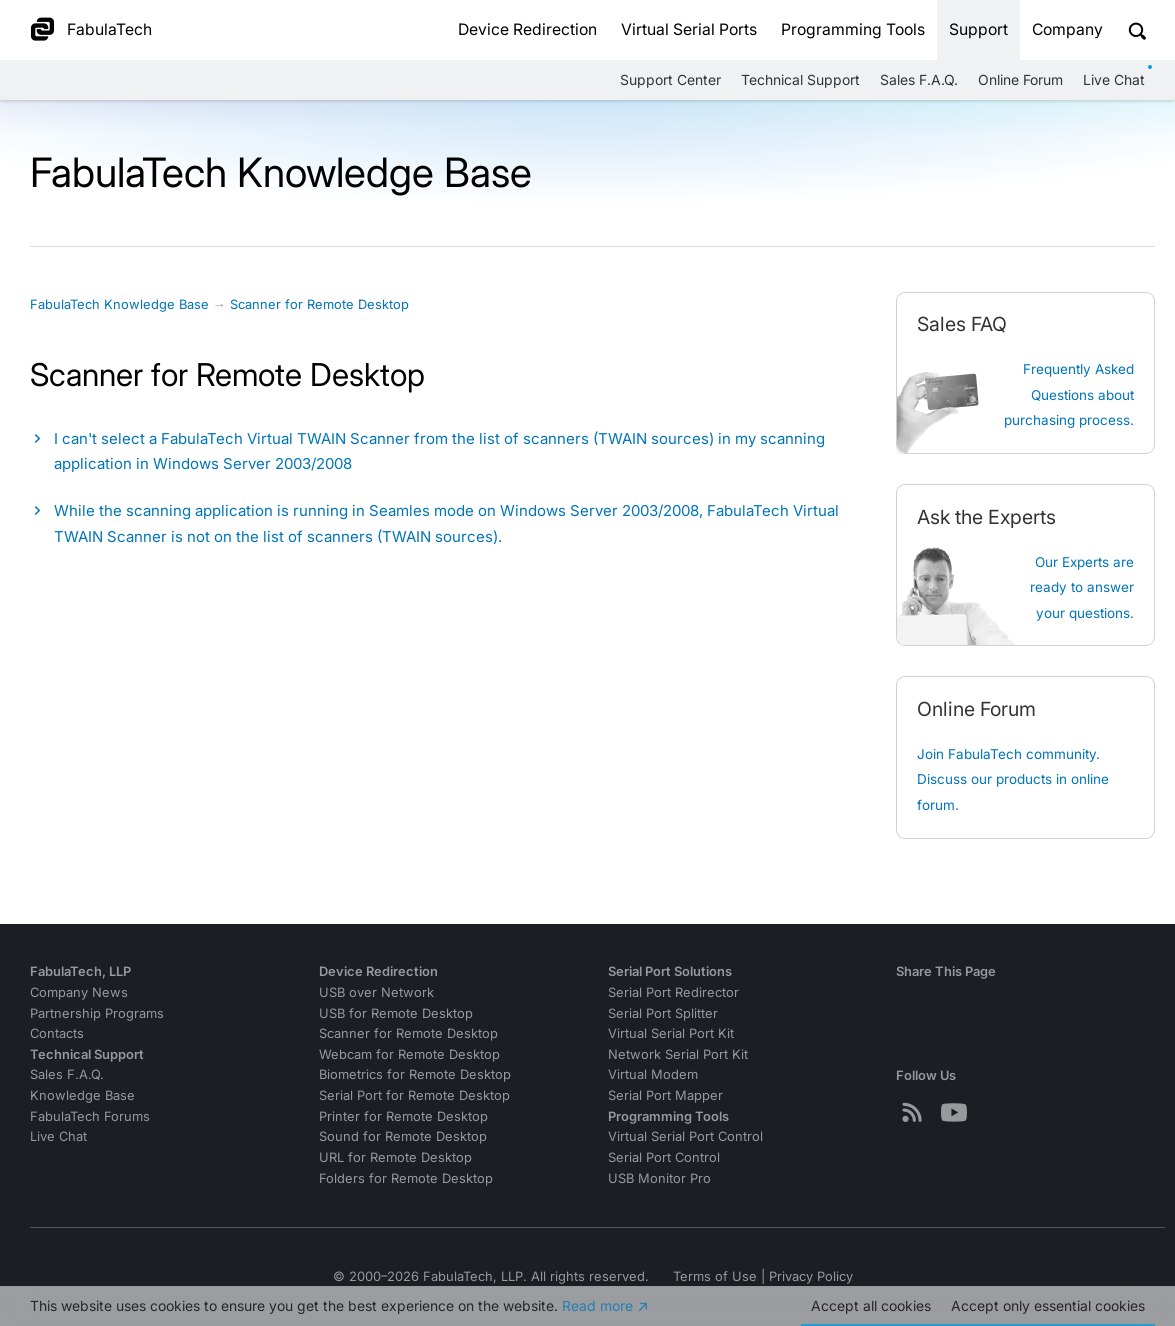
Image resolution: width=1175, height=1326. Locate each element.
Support (978, 29)
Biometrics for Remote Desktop (415, 1074)
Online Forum (1020, 79)
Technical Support (800, 79)
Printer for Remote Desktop (403, 1116)
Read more (597, 1305)
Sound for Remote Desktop (403, 1136)
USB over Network (376, 992)
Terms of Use (715, 1276)
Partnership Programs (97, 1013)
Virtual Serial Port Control (685, 1136)
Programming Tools (853, 29)
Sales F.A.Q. (919, 79)
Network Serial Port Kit (678, 1054)
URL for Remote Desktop (395, 1157)
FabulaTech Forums (90, 1116)
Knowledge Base (82, 1095)
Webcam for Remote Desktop (409, 1054)
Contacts (57, 1033)
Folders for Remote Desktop (406, 1178)
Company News (79, 992)
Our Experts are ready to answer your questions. (1082, 587)
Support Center (670, 79)
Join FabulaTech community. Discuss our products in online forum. (1013, 779)
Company (1067, 29)
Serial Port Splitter (663, 1013)
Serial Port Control (664, 1157)
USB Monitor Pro (659, 1178)
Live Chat (1114, 79)
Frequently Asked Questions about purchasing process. (1069, 394)
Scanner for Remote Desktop (319, 304)
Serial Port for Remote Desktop (414, 1095)
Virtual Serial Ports (689, 29)
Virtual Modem (653, 1074)
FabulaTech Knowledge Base (119, 304)
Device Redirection (527, 29)
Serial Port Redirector (673, 992)
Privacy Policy (811, 1276)
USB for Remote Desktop (396, 1013)
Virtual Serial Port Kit (671, 1033)
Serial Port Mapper (665, 1095)
